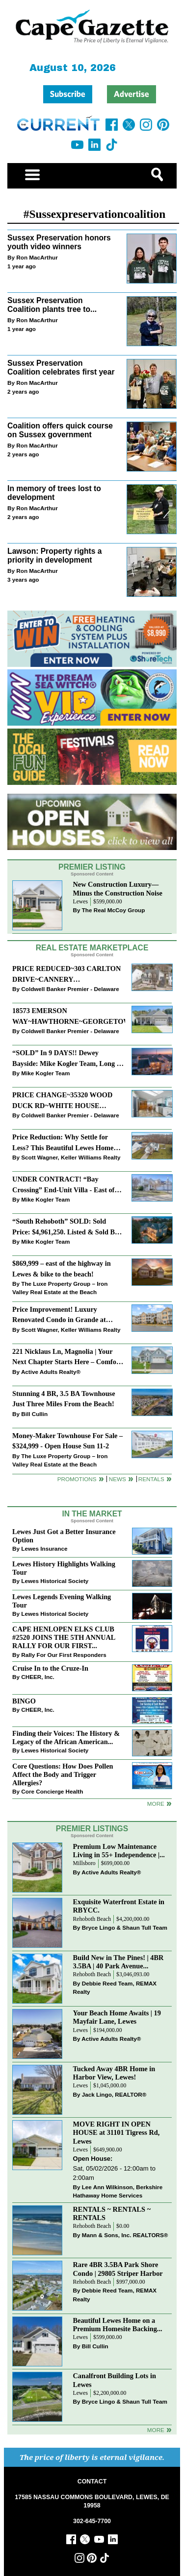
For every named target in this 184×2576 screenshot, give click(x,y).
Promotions (77, 1479)
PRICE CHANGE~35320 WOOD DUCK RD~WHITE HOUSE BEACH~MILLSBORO (62, 1101)
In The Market (92, 1514)
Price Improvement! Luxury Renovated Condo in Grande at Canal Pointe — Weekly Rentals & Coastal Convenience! (64, 1315)
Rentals (151, 1479)
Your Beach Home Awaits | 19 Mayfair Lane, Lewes (117, 2017)
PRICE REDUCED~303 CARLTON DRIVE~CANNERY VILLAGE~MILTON (66, 975)
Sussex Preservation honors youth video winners (59, 242)
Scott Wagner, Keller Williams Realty (70, 1157)
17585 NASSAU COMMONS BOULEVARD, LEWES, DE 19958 (92, 2501)
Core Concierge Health (52, 1791)
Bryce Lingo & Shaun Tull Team (124, 1927)
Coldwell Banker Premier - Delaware (70, 989)
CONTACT (92, 2481)
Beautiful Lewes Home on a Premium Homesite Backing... (117, 2324)
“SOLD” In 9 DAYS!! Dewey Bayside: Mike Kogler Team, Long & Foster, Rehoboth (67, 1059)
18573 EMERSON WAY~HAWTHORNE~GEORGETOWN (68, 1016)
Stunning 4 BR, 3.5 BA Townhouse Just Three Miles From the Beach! (63, 1399)
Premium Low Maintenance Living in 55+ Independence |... (119, 1851)
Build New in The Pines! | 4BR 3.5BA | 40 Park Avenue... (118, 1962)
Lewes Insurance (44, 1548)
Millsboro (84, 1863)
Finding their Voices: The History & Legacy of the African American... (66, 1737)
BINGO (24, 1701)
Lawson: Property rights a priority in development (54, 556)
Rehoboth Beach (92, 1919)
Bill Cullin (34, 1414)
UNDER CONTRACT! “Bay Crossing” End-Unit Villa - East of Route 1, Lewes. (63, 1185)
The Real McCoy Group (113, 910)
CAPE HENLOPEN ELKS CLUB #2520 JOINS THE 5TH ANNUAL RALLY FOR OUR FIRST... (63, 1637)
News (117, 1479)
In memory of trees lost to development (54, 493)
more (155, 1803)
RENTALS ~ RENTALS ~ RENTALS (112, 2213)
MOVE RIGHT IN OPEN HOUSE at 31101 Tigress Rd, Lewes (116, 2132)
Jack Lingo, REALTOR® (114, 2094)
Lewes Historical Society (54, 1581)
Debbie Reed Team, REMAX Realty (115, 1987)
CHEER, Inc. (37, 1677)
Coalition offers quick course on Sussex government (60, 430)
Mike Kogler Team (45, 1073)
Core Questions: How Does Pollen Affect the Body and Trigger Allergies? (62, 1774)
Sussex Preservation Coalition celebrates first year (60, 368)
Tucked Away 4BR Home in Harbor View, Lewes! (114, 2073)
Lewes (80, 901)
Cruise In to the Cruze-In (50, 1668)
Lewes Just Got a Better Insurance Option (64, 1536)
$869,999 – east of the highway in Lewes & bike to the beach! (61, 1268)
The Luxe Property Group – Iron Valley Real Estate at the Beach (59, 1288)
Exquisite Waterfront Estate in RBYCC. (119, 1906)
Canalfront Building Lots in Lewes (114, 2380)
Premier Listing (92, 867)
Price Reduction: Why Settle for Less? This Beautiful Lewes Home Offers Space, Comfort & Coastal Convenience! (62, 1143)
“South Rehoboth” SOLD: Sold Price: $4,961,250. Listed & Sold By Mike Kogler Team (65, 1227)
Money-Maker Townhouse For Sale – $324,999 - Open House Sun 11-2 (67, 1441)
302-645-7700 (92, 2521)
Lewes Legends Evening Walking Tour (61, 1601)
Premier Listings (92, 1828)
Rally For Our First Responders (63, 1655)
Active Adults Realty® (50, 1372)
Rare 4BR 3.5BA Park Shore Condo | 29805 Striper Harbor (118, 2269)
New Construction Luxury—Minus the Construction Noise (117, 888)
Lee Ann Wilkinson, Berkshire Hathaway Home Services (118, 2191)
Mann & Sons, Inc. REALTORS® (125, 2235)
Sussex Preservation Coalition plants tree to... (52, 305)
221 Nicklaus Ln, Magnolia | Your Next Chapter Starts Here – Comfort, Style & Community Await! (68, 1357)
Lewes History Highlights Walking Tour (63, 1568)
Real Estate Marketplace (92, 948)
